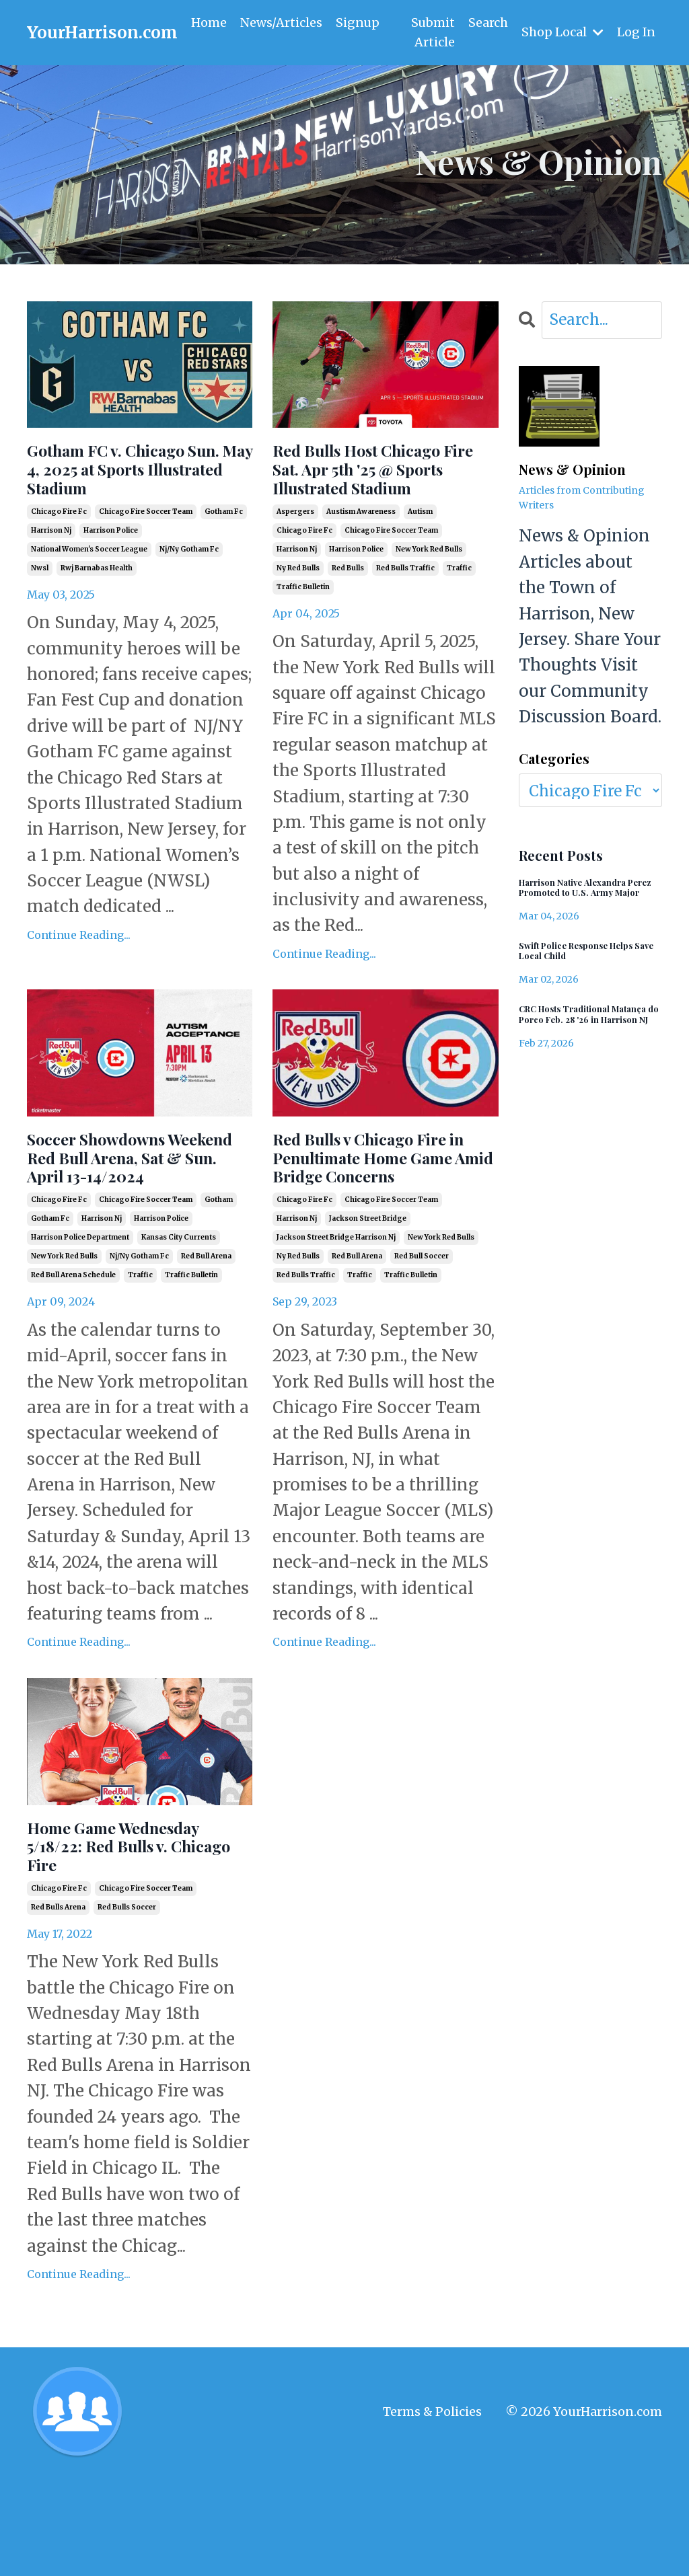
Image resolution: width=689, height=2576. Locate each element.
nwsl (39, 609)
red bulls (348, 609)
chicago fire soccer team (145, 552)
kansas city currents (178, 1319)
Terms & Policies (432, 2510)
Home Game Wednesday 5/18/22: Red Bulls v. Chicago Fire (139, 1937)
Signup (358, 22)
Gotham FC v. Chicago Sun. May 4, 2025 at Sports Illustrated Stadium (129, 490)
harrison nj (51, 571)
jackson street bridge (367, 1300)
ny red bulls (298, 609)
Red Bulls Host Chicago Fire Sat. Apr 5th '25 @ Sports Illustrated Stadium (382, 490)
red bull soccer (421, 1338)
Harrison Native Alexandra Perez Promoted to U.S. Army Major (588, 897)
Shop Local (562, 32)
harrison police (110, 571)
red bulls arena (58, 2006)
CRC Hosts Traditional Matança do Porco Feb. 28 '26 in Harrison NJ (586, 1049)
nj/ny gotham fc (189, 590)
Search (487, 22)
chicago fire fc (59, 552)
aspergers (295, 552)
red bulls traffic (405, 609)
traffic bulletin (303, 627)
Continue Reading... (79, 976)
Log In (635, 32)
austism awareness (361, 552)
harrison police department (80, 1319)
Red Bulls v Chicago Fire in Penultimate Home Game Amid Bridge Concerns (364, 1219)
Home (209, 22)
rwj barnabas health (97, 609)
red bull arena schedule (73, 1357)
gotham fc (224, 552)
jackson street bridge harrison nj (336, 1319)
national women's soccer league (89, 590)
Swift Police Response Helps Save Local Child (578, 973)
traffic (459, 609)
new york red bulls (429, 590)
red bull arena (206, 1338)
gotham (219, 1281)
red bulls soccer (127, 2006)
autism (420, 552)
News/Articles (281, 22)
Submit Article (432, 32)
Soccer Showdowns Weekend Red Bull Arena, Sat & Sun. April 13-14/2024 (136, 1219)
